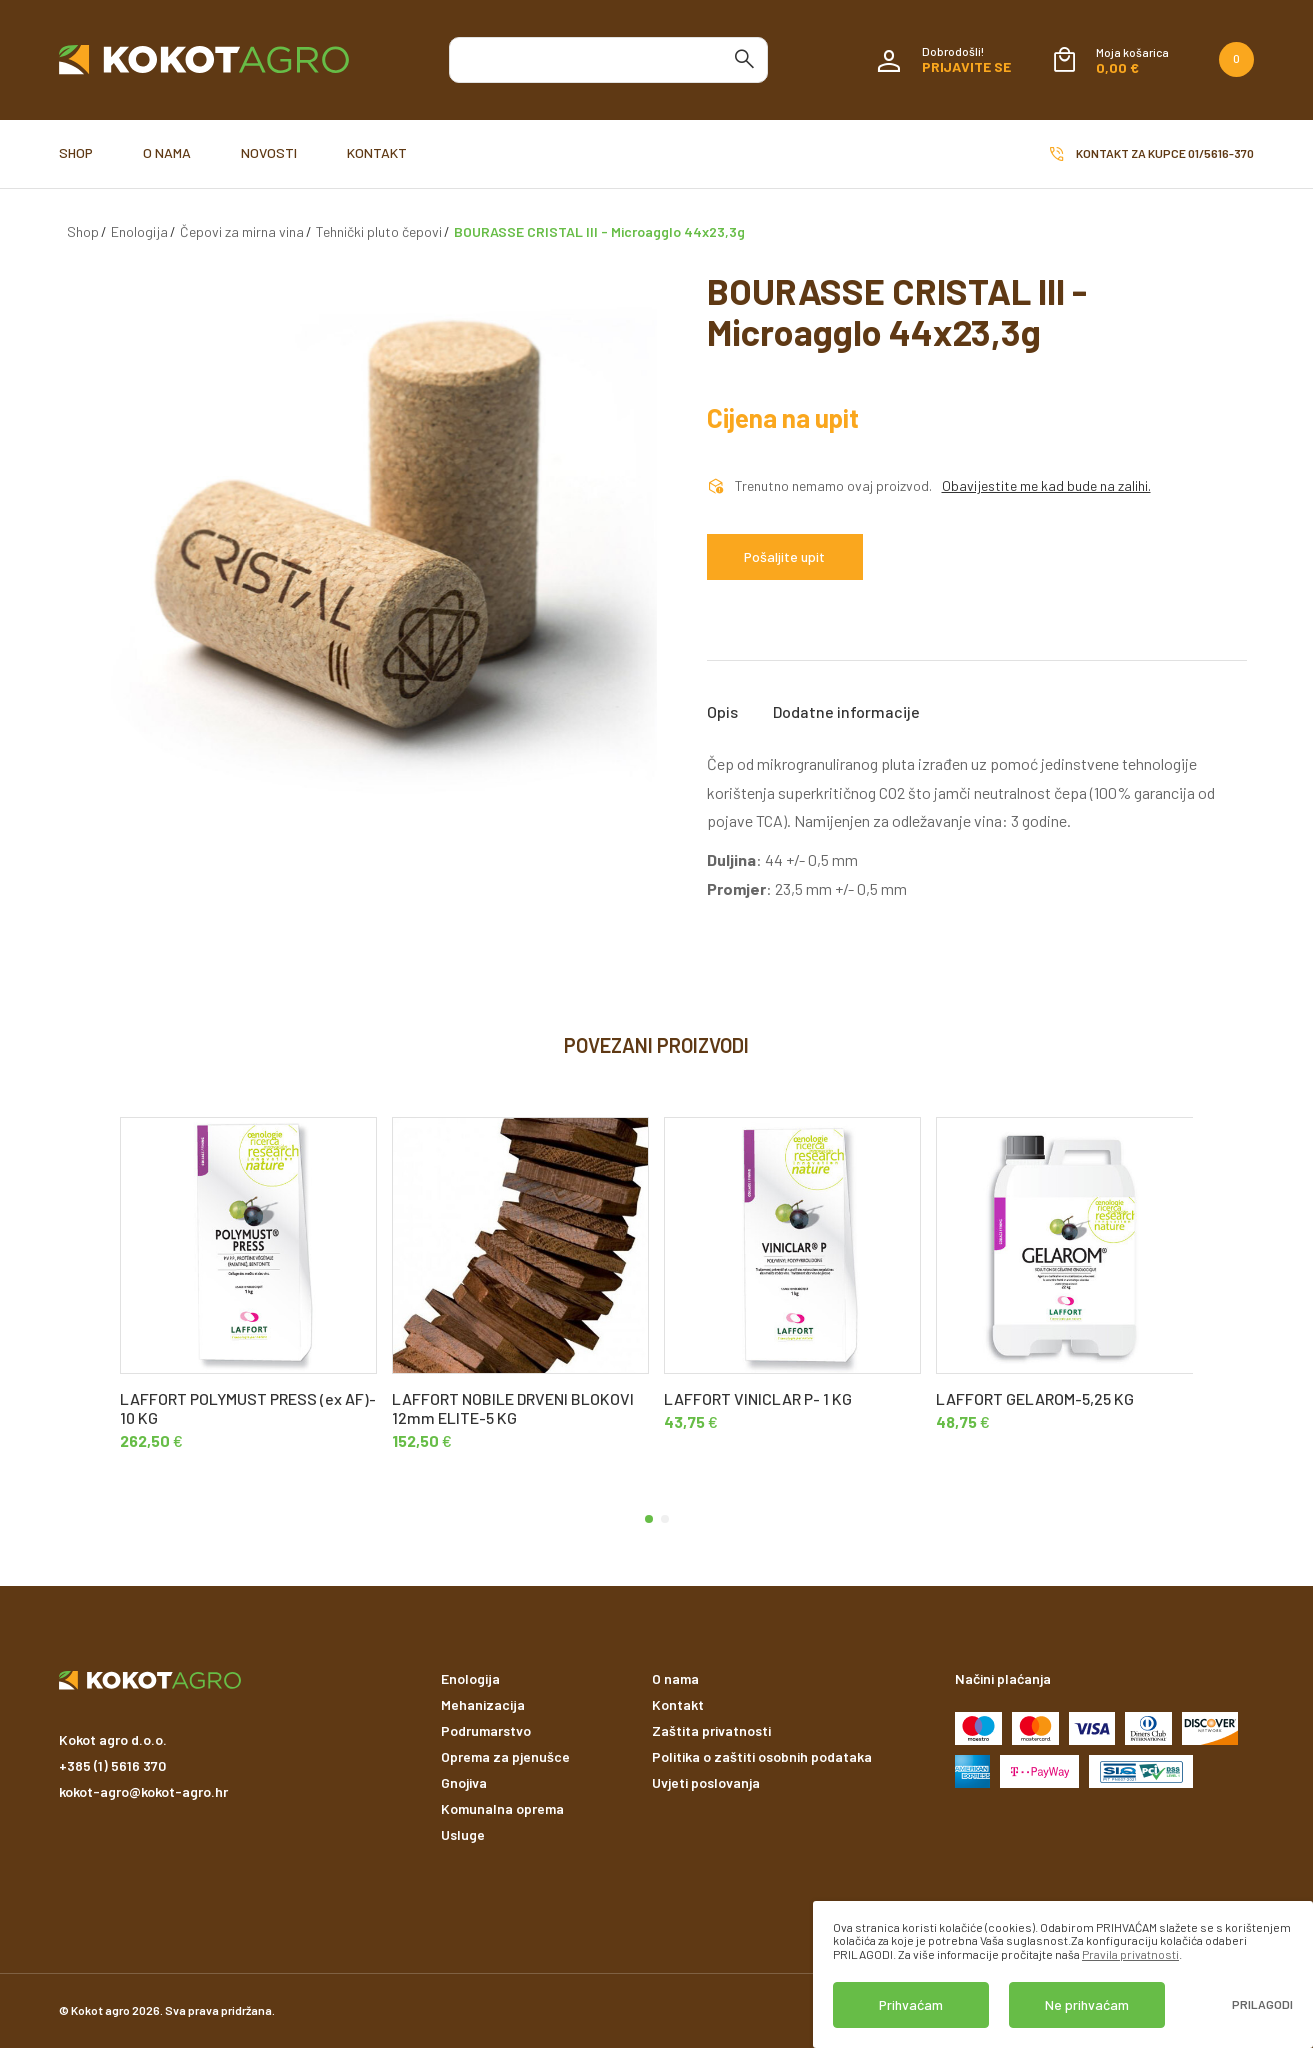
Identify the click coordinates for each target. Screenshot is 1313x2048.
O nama (167, 152)
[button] (649, 1519)
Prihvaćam (911, 2004)
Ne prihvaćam (1087, 2004)
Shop (76, 152)
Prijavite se (966, 66)
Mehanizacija (483, 1704)
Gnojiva (464, 1782)
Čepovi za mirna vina (242, 231)
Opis (722, 712)
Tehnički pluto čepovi (379, 231)
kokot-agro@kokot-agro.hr (143, 1791)
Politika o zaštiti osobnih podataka (762, 1756)
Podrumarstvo (486, 1730)
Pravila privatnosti (1130, 1954)
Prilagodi (1262, 2004)
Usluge (463, 1834)
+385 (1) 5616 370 (112, 1765)
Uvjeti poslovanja (706, 1782)
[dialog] (1063, 1974)
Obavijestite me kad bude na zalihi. (1046, 486)
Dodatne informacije (846, 712)
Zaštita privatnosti (711, 1730)
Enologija (139, 231)
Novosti (269, 152)
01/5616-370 (1221, 153)
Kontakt (377, 152)
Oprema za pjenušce (505, 1756)
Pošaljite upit (784, 556)
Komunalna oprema (502, 1808)
